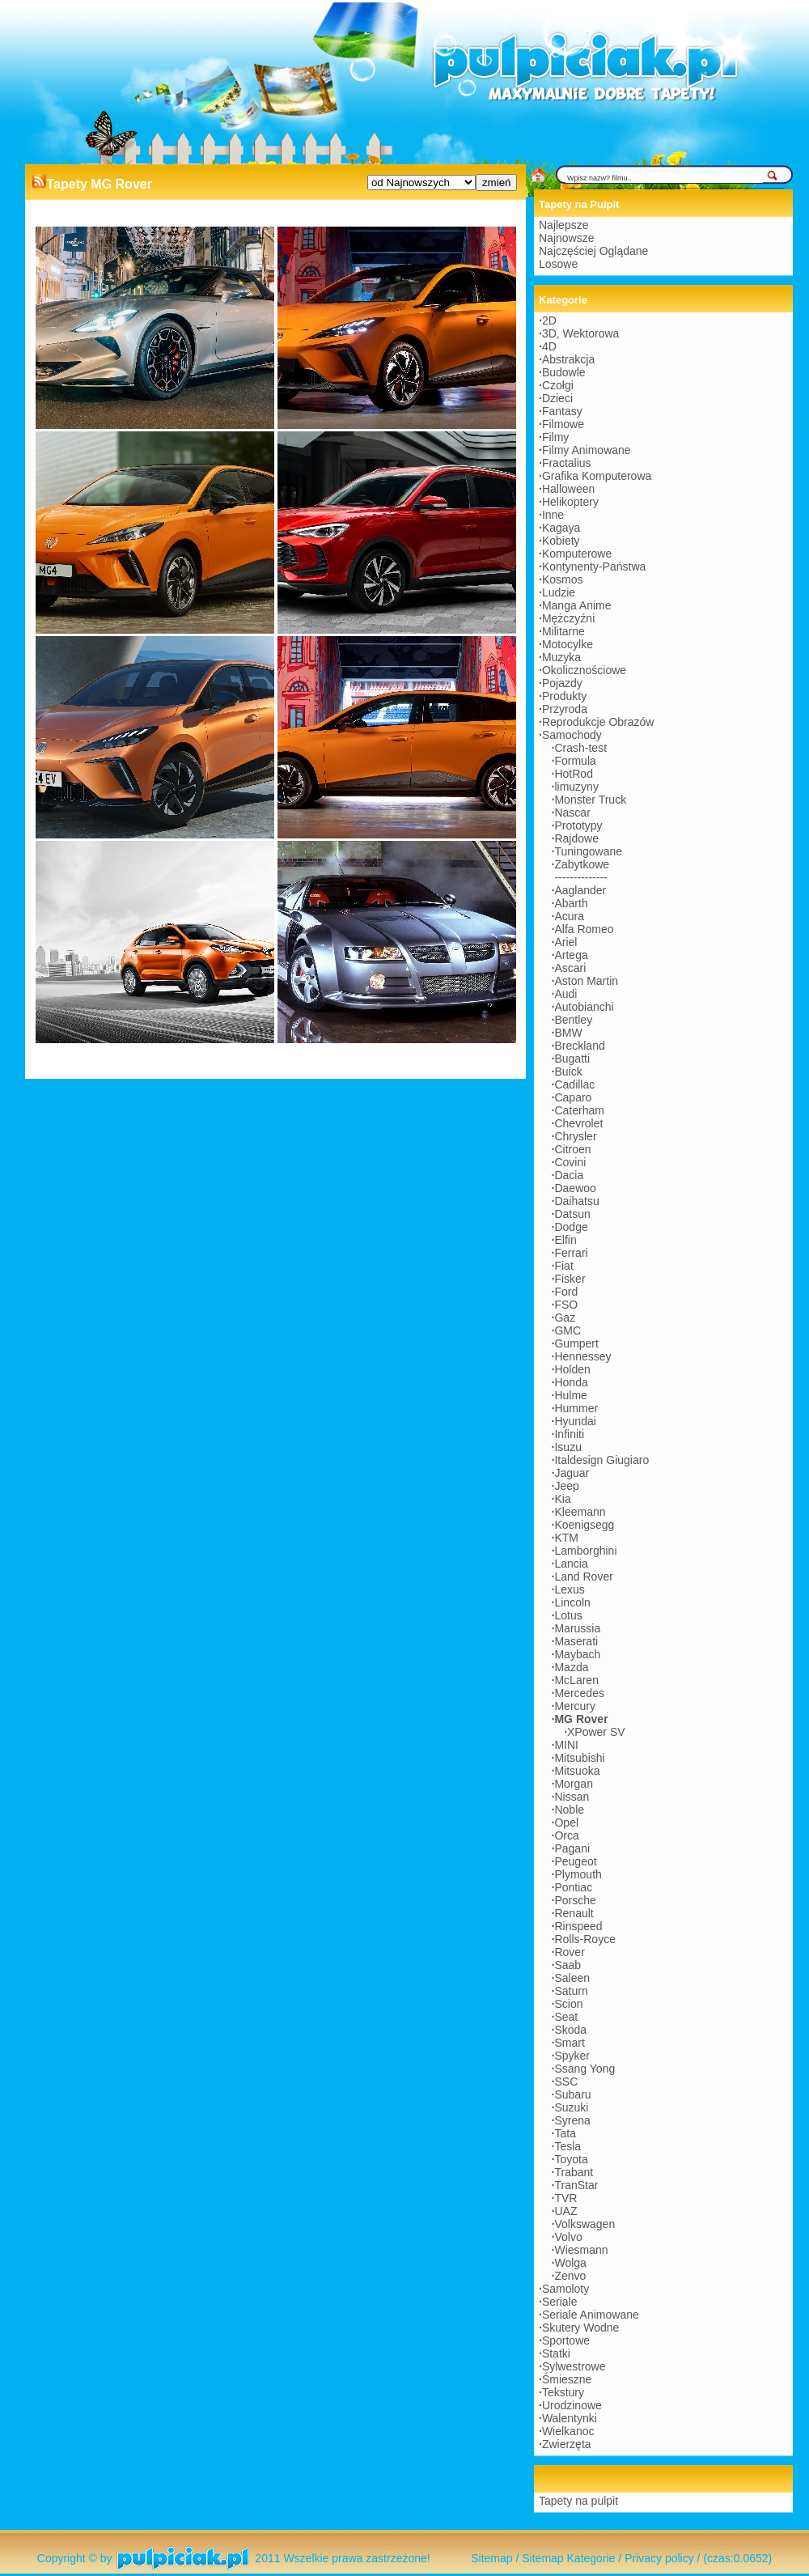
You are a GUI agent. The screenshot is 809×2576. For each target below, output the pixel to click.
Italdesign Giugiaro (601, 1460)
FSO (566, 1304)
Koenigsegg (584, 1524)
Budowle (564, 372)
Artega (570, 954)
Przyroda (564, 708)
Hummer (576, 1408)
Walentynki (569, 2418)
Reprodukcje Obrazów (598, 721)
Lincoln (572, 1602)
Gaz (564, 1317)
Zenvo (570, 2275)
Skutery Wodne (580, 2327)
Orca (566, 1835)
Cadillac (574, 1084)
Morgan (573, 1783)
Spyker (572, 2055)
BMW (568, 1032)
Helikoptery (570, 501)
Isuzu (567, 1447)
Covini (570, 1162)
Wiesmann (581, 2249)
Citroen (572, 1149)
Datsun (572, 1213)
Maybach (577, 1654)
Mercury (574, 1706)
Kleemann (579, 1511)
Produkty (564, 696)
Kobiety (561, 540)
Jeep (566, 1485)
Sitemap (491, 2558)
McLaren (576, 1680)
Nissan (571, 1796)
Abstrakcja (568, 359)
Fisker (569, 1278)
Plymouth (577, 1874)
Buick (568, 1071)
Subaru (572, 2094)
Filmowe (563, 424)
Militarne (563, 631)
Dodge (570, 1226)
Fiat (563, 1265)
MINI (566, 1744)
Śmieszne (566, 2379)
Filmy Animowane (586, 449)
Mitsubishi (579, 1757)
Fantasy (562, 411)
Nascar (572, 812)
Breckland (579, 1045)
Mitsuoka (576, 1770)
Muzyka (561, 657)
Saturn (570, 1990)
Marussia (577, 1628)
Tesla (567, 2146)
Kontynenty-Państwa (594, 566)
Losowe (558, 263)
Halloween (568, 488)
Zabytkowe (581, 864)
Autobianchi (583, 1006)
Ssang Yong (584, 2068)
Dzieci (557, 398)
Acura (569, 916)
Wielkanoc (568, 2431)
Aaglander (580, 890)
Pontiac (573, 1887)
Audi (565, 993)
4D (549, 346)
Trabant (573, 2172)
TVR (565, 2198)
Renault (573, 1913)
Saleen (572, 1977)
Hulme (570, 1395)
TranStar (576, 2185)
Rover (569, 1952)
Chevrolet (578, 1123)
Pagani (572, 1848)
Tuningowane (588, 851)
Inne (553, 514)
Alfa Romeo (583, 929)
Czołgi (558, 385)
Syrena (572, 2120)
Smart (569, 2042)
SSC (566, 2081)
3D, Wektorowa (580, 333)
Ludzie (558, 592)
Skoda (570, 2029)
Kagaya (561, 527)
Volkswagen (584, 2223)
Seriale (560, 2301)
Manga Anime (577, 605)
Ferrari (570, 1252)
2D (549, 320)
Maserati (576, 1641)
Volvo (568, 2236)
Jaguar (571, 1472)
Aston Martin (586, 980)
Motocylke (567, 644)
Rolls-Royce (584, 1939)
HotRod (573, 773)
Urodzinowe (572, 2405)
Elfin (565, 1239)
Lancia (570, 1563)
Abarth (570, 903)
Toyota (570, 2159)
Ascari (570, 967)
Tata (564, 2133)
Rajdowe (576, 838)
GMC (567, 1330)
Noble (569, 1809)
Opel (566, 1822)
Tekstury (563, 2392)
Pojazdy (562, 683)
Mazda (571, 1667)
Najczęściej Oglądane (593, 250)
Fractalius (566, 462)
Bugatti (572, 1058)
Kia (562, 1498)
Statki (556, 2353)
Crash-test (580, 747)
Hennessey (582, 1356)
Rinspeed (578, 1926)
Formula (574, 760)
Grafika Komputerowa (596, 475)
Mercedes (579, 1693)
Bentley (573, 1019)
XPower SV (596, 1731)
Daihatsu (576, 1201)
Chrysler (575, 1136)
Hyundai (574, 1421)
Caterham (579, 1110)
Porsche (574, 1900)
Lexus (569, 1589)
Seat (566, 2016)
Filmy (555, 437)
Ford (566, 1291)
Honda (570, 1382)
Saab (567, 1965)
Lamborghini (585, 1550)
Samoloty (565, 2288)
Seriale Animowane (590, 2314)
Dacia (568, 1175)
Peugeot (575, 1861)
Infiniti (569, 1434)
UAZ (565, 2211)
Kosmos (562, 579)
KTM (566, 1537)
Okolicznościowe (584, 670)
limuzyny (576, 786)
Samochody (572, 734)
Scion (568, 2003)
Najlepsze (563, 225)
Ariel (565, 942)
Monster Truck (590, 799)
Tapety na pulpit (578, 2500)
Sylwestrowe (574, 2366)
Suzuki (571, 2107)
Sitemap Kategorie (568, 2558)
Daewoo (574, 1188)
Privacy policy (659, 2558)
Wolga (570, 2262)
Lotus (568, 1615)
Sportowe (566, 2340)
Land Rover (583, 1576)
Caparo (572, 1097)
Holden (572, 1369)
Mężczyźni (568, 618)
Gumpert (576, 1343)
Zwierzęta (566, 2444)
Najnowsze (566, 237)
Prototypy (578, 825)
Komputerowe (577, 553)
